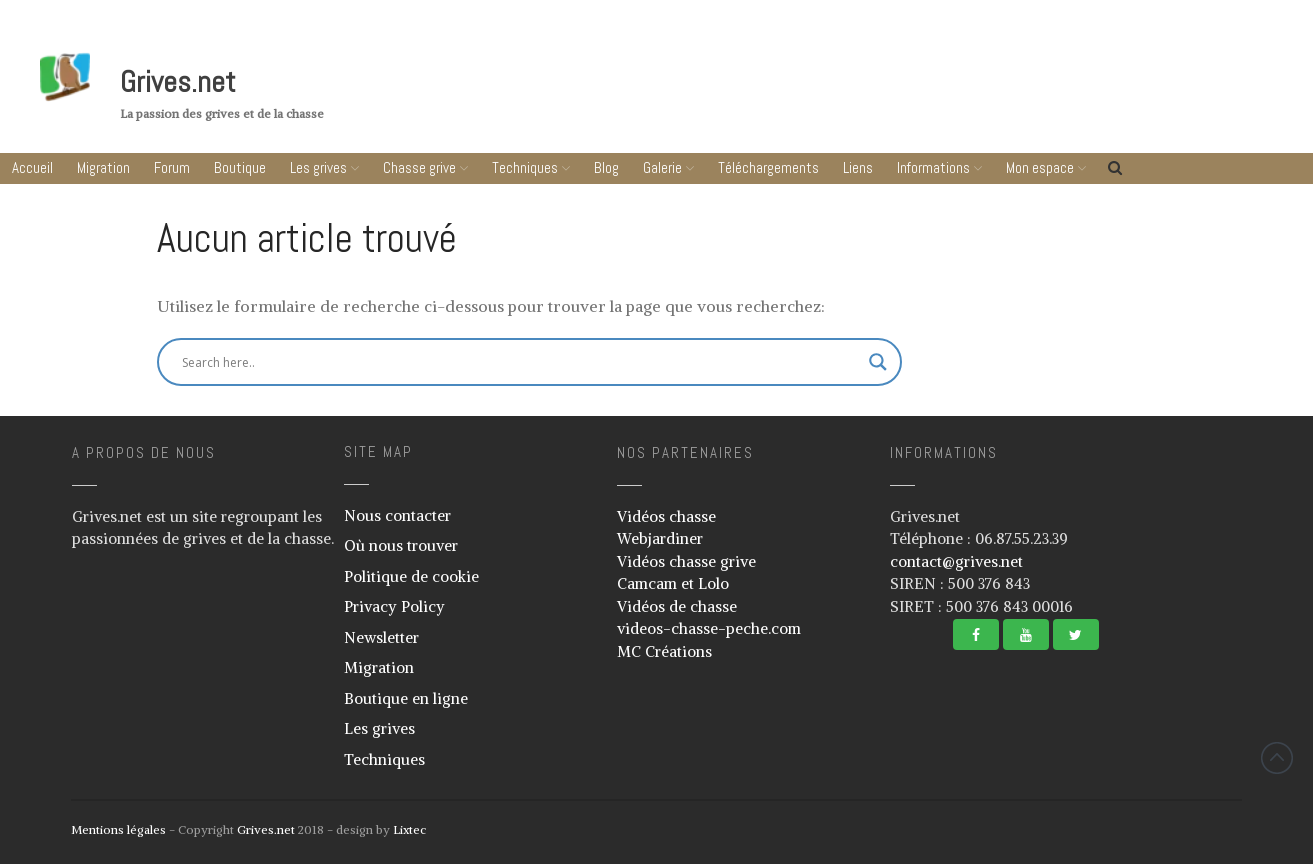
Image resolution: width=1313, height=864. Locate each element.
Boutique (240, 167)
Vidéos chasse (666, 516)
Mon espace (1040, 167)
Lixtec (409, 829)
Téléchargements (768, 167)
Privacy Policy (394, 606)
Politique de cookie (411, 576)
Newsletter (381, 637)
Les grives (318, 167)
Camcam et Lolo (673, 583)
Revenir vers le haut (1277, 758)
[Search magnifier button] (878, 362)
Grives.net (178, 82)
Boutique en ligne (406, 698)
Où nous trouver (401, 545)
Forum (172, 167)
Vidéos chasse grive (686, 561)
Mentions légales (118, 829)
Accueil (32, 167)
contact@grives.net (956, 561)
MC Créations (664, 651)
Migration (103, 167)
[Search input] (432, 362)
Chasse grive (419, 167)
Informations (933, 167)
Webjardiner (660, 538)
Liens (858, 167)
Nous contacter (397, 515)
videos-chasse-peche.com (709, 628)
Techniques (525, 167)
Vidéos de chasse (677, 606)
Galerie (662, 167)
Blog (606, 167)
